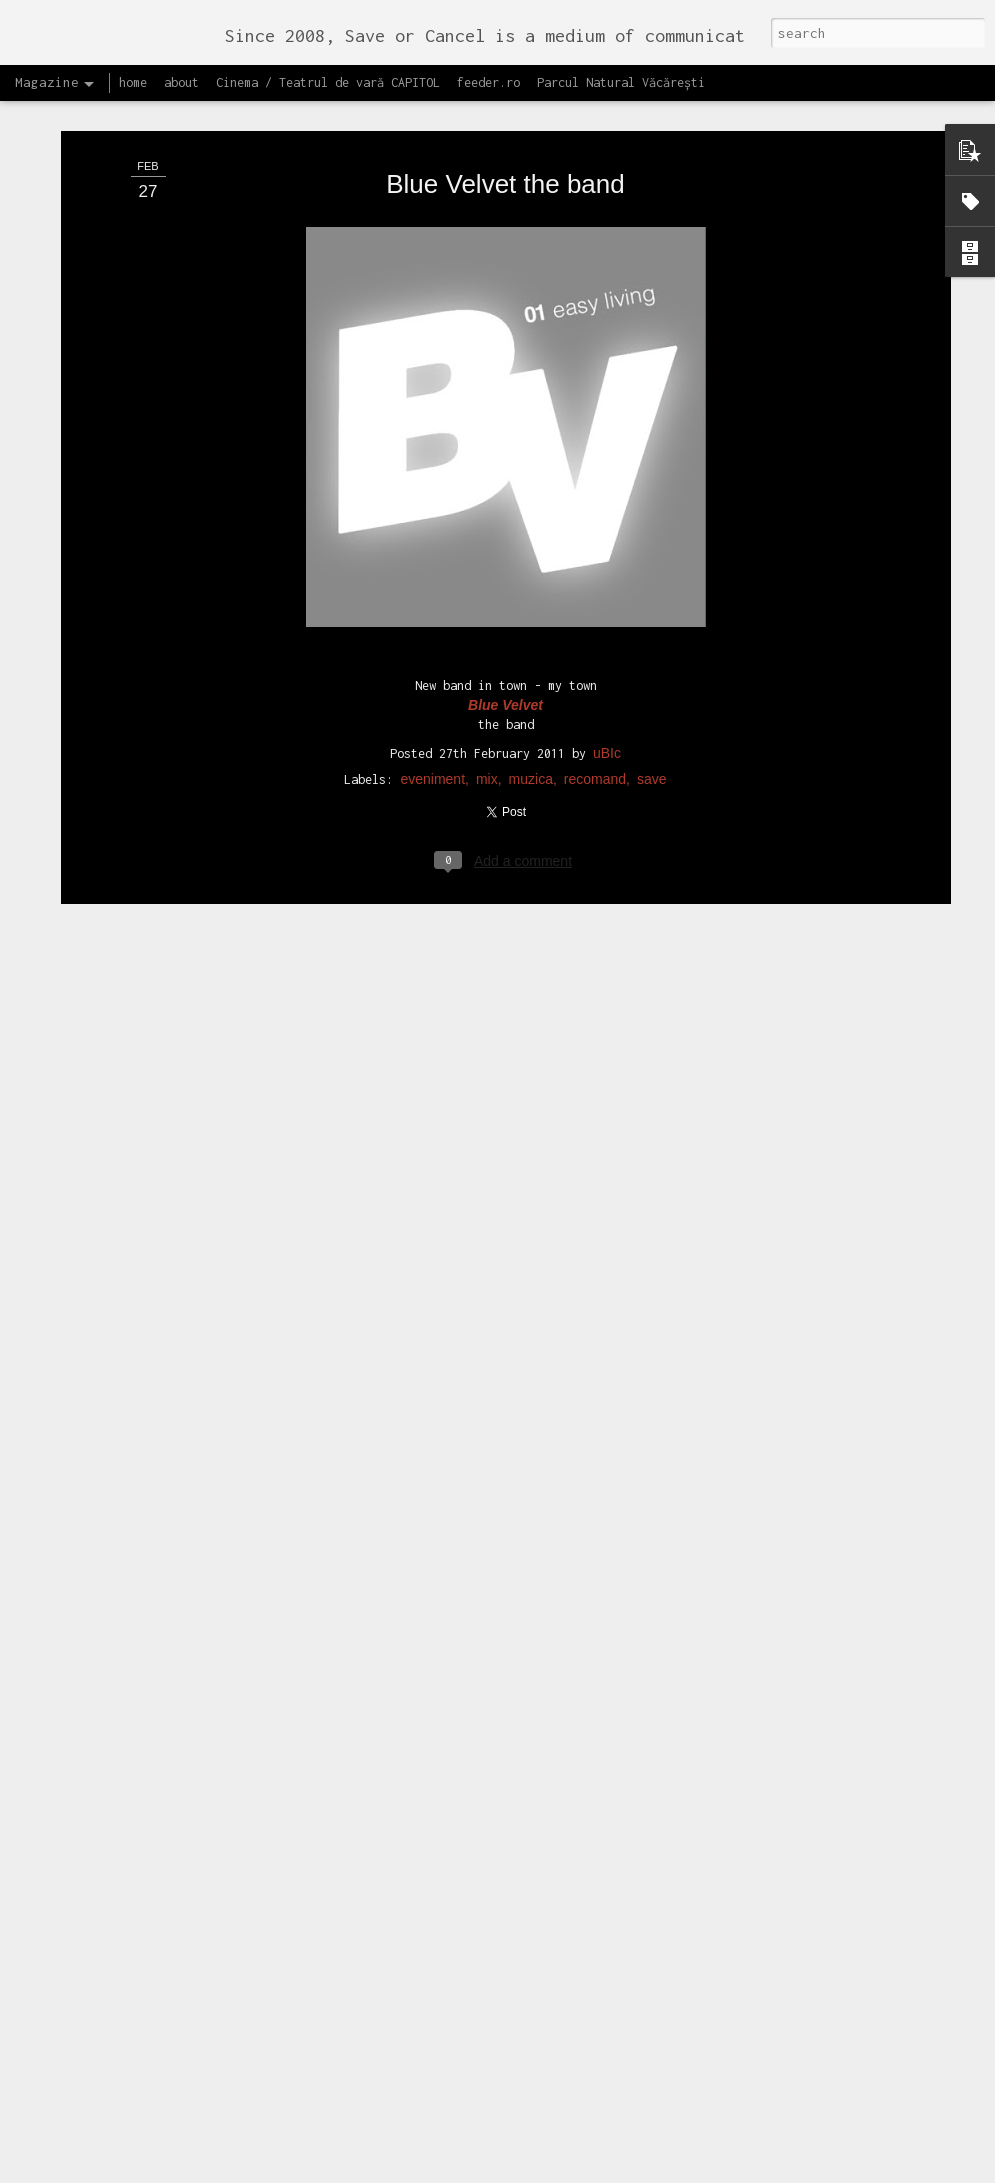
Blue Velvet (505, 649)
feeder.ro (488, 82)
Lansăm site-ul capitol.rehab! (414, 2160)
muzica (531, 723)
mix (487, 723)
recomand (595, 723)
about (181, 82)
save (652, 723)
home (133, 82)
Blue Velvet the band (505, 128)
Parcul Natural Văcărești (621, 82)
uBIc (607, 697)
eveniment (432, 723)
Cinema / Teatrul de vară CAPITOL (328, 82)
